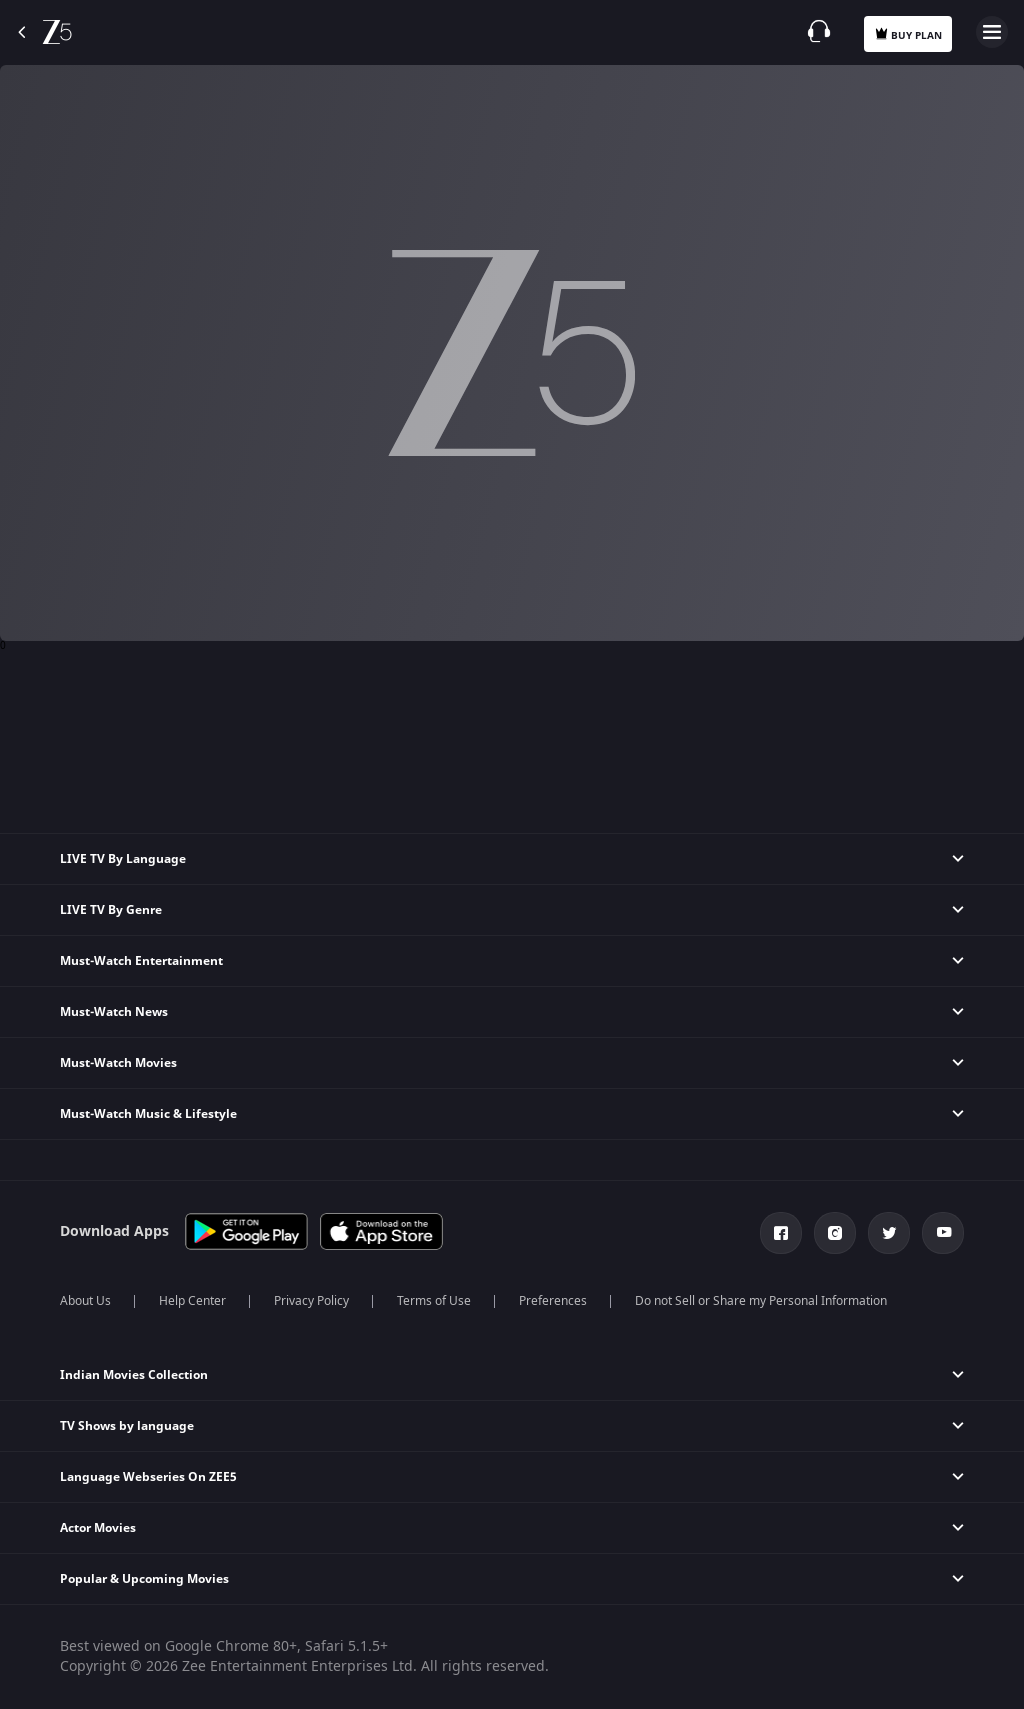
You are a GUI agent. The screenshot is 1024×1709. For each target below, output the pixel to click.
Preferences (553, 1301)
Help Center (192, 1301)
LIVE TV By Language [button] (123, 859)
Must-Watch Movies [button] (118, 1063)
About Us (85, 1301)
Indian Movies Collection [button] (134, 1375)
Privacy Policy (311, 1301)
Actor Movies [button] (98, 1528)
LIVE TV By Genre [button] (111, 910)
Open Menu (992, 32)
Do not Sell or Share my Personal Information (761, 1301)
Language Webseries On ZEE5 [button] (148, 1477)
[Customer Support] (819, 31)
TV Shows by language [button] (127, 1426)
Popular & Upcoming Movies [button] (144, 1579)
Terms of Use (434, 1301)
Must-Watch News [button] (114, 1012)
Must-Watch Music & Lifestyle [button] (148, 1114)
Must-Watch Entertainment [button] (141, 961)
